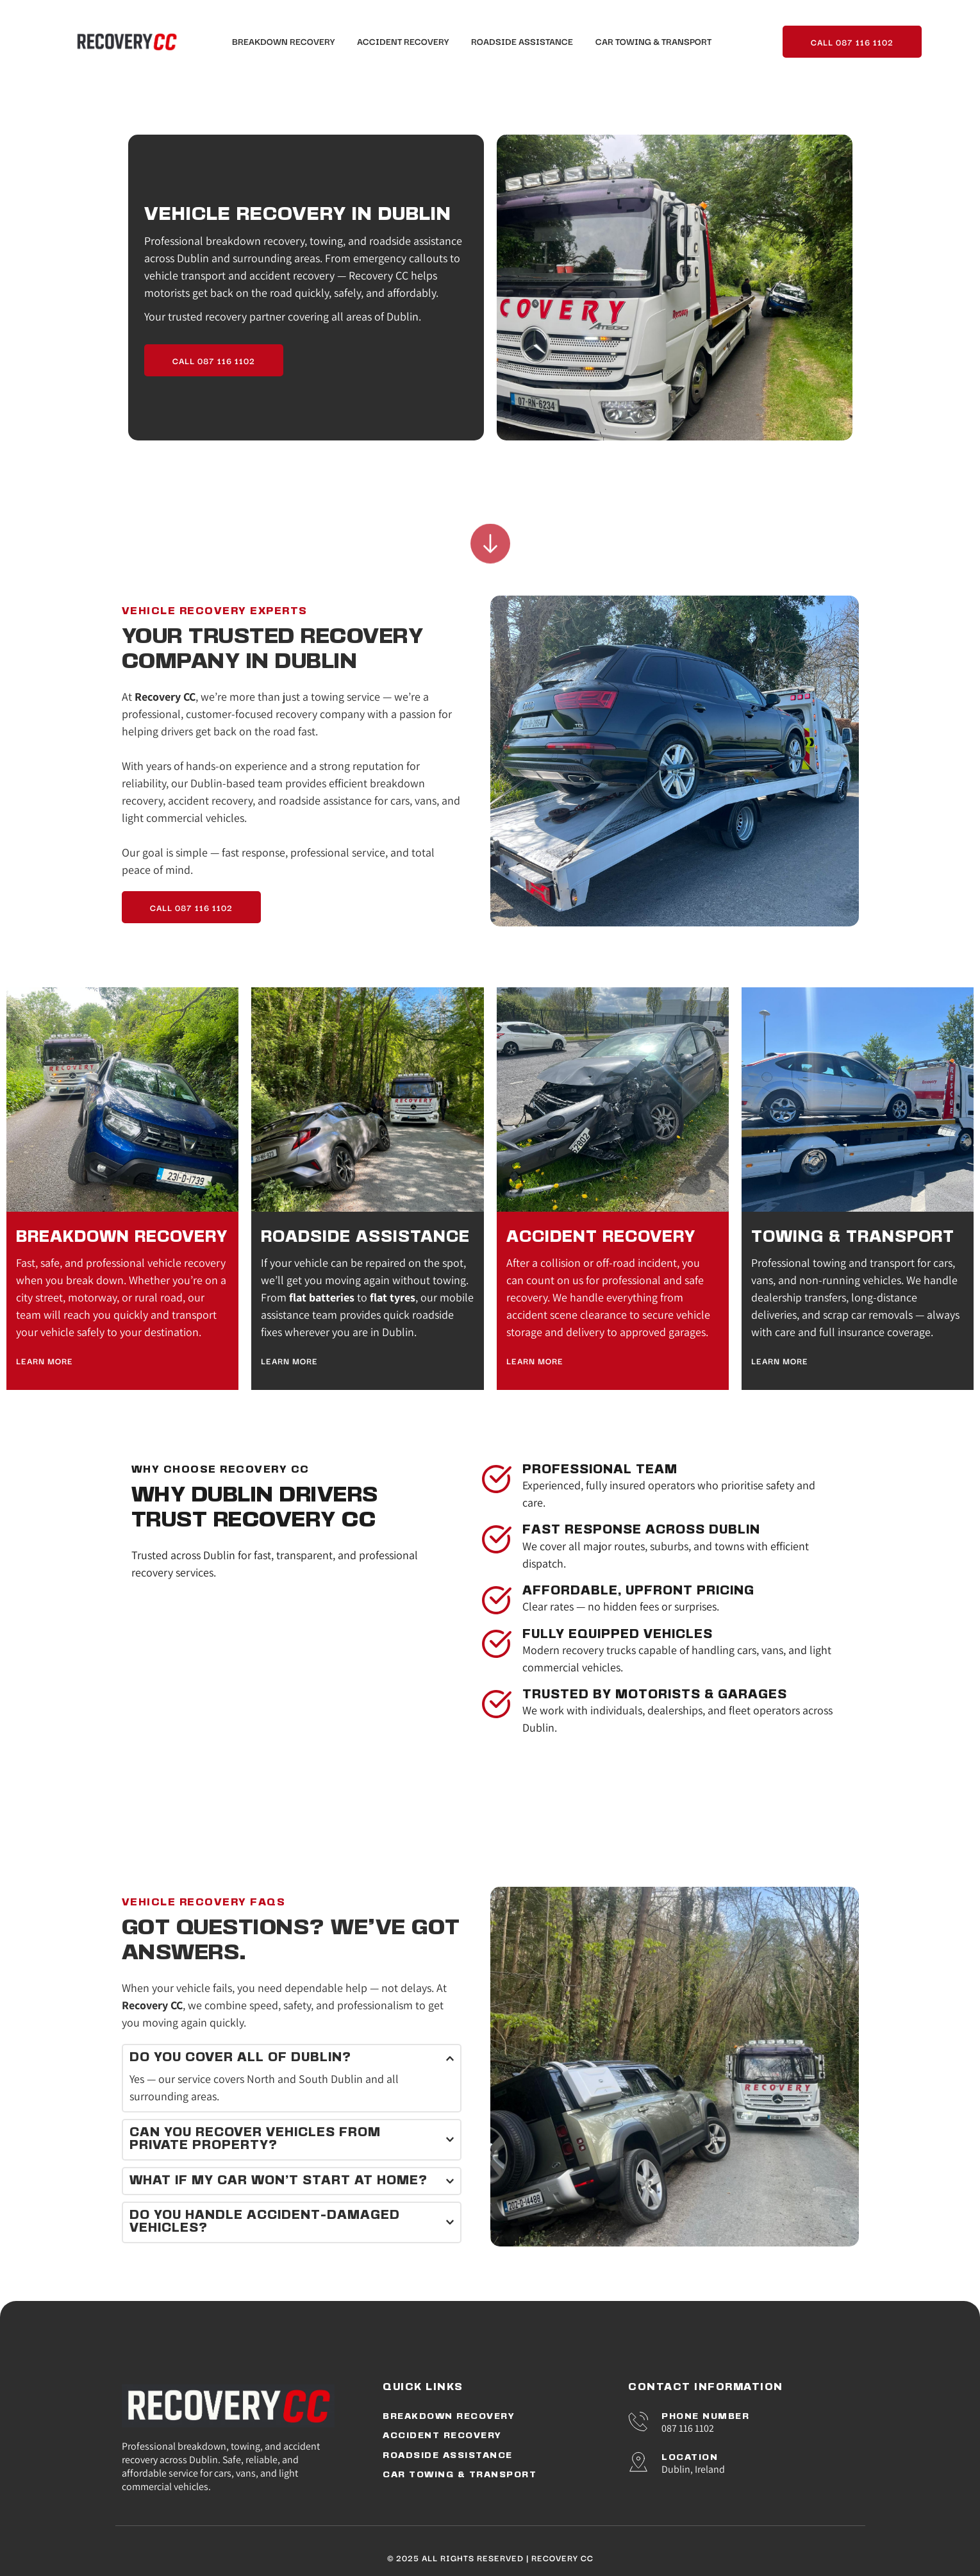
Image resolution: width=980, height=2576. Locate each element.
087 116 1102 (687, 2428)
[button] (291, 2058)
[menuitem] (283, 41)
